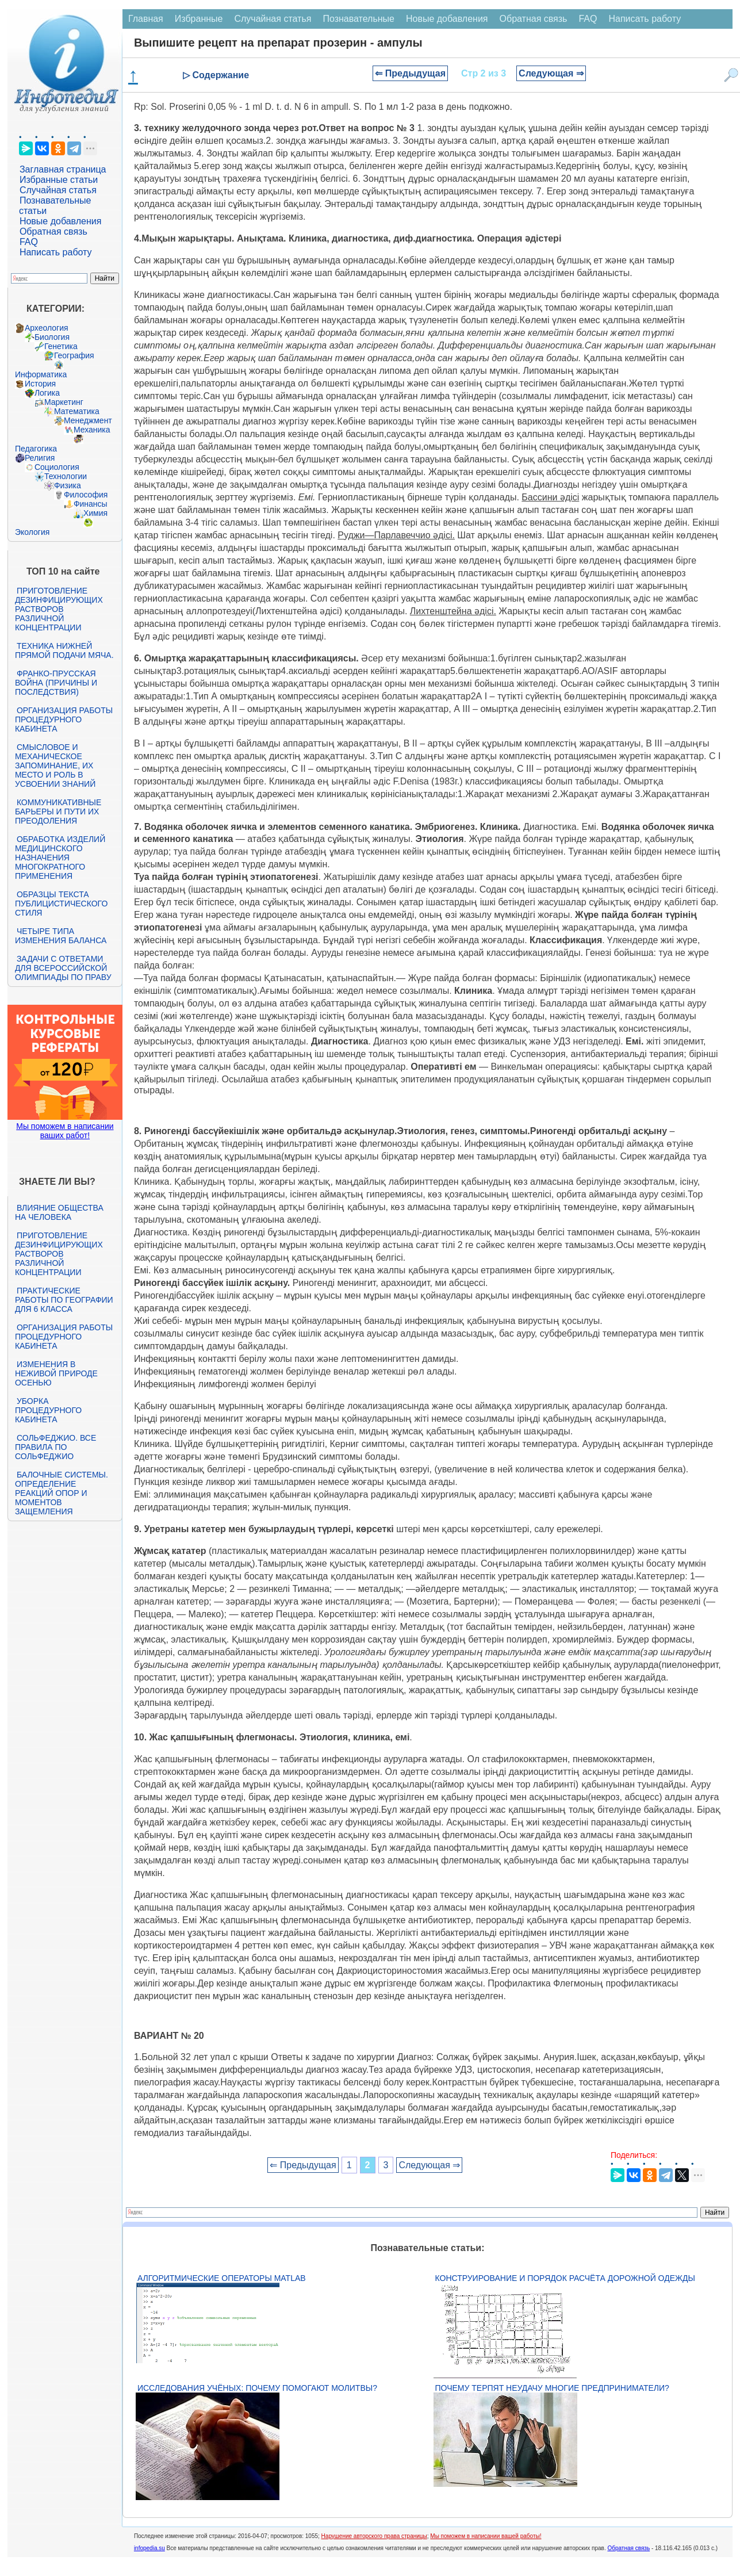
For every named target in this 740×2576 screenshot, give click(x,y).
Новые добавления (61, 221)
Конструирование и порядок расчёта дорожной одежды (565, 2278)
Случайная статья (58, 190)
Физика (67, 485)
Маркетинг (63, 402)
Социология (56, 467)
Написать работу (56, 252)
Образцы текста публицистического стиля (61, 903)
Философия (86, 494)
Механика (92, 429)
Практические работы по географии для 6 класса (64, 1300)
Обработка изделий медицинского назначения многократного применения (60, 858)
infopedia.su (149, 2548)
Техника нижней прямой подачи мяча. (64, 650)
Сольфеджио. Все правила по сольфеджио (55, 1447)
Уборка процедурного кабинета (48, 1410)
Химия (95, 513)
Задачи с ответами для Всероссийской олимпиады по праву (63, 968)
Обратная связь (53, 231)
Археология (46, 327)
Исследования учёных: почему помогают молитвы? (257, 2388)
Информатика (41, 374)
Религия (40, 457)
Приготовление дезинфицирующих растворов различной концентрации (59, 609)
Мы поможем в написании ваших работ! (64, 1131)
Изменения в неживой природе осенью (56, 1373)
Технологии (65, 476)
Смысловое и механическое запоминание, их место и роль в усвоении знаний (55, 765)
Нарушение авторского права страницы (374, 2536)
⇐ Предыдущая (410, 73)
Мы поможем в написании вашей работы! (485, 2536)
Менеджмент (88, 420)
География (74, 355)
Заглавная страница (63, 169)
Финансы (91, 503)
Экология (32, 532)
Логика (47, 392)
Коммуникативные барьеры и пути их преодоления (58, 811)
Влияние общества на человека (59, 1212)
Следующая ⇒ (551, 73)
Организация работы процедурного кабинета (64, 719)
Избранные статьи (59, 180)
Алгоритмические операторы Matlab (221, 2278)
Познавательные (358, 19)
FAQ (29, 242)
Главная (145, 19)
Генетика (61, 346)
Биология (52, 337)
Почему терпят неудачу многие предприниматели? (552, 2388)
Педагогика (36, 448)
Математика (76, 411)
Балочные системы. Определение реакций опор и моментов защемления (61, 1493)
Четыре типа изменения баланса (60, 936)
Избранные (199, 19)
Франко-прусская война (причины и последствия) (56, 682)
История (40, 383)
